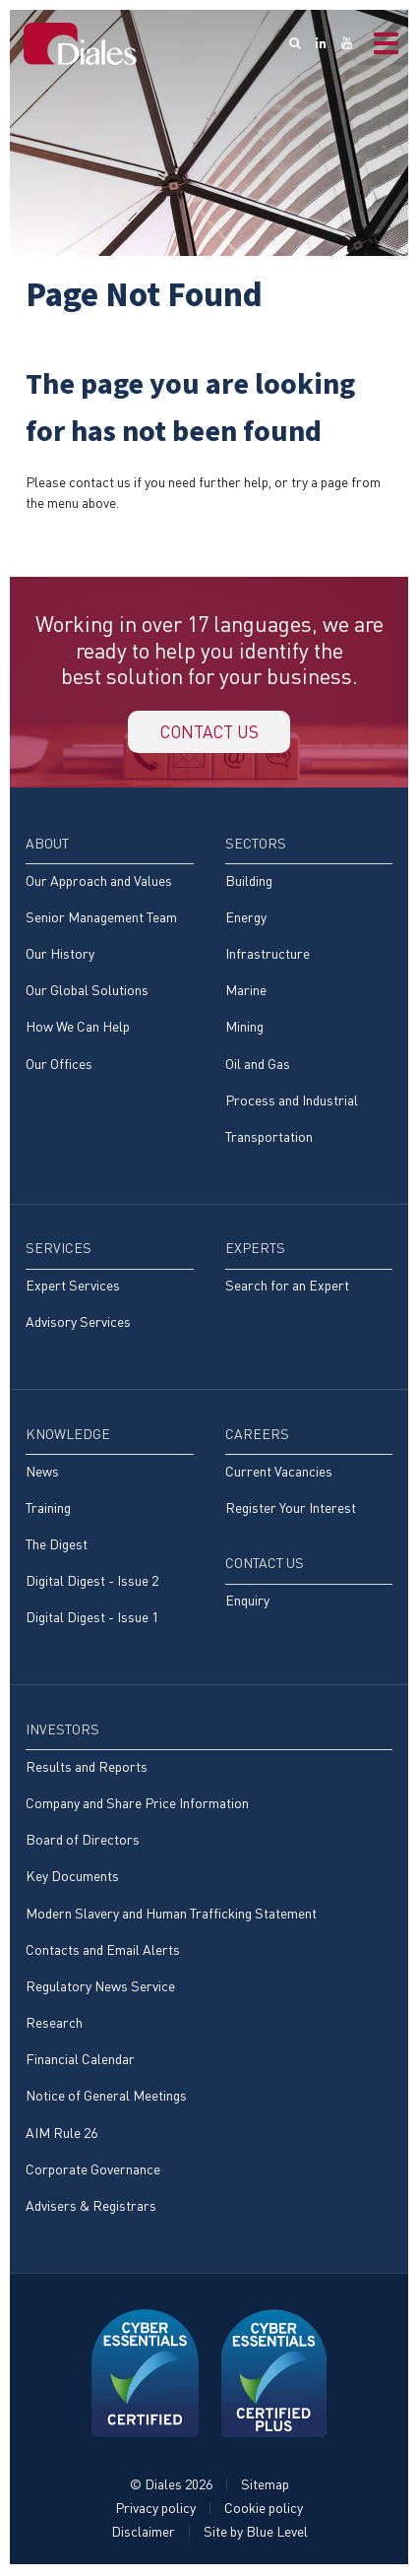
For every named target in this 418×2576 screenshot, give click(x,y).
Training (48, 1509)
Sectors (255, 845)
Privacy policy (155, 2509)
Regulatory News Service (100, 1987)
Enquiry (247, 1602)
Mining (244, 1028)
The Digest (57, 1546)
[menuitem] (110, 964)
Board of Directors (83, 1841)
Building (248, 882)
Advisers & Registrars (91, 2207)
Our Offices (59, 1065)
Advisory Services (78, 1324)
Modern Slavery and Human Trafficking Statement (171, 1915)
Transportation (269, 1138)
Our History (60, 955)
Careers (257, 1435)
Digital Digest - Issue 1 (92, 1619)
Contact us (209, 732)
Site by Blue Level (256, 2533)
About (47, 845)
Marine (246, 991)
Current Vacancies (278, 1473)
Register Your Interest (290, 1509)
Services (58, 1249)
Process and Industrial (291, 1102)
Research (54, 2024)
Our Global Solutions (87, 991)
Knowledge (68, 1435)
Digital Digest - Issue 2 (92, 1582)
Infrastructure (267, 955)
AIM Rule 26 (61, 2134)
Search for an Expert (287, 1287)
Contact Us (264, 1564)
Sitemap (265, 2486)
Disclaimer (143, 2533)
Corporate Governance (93, 2171)
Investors (62, 1731)
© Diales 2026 (171, 2486)
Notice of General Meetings (106, 2098)
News (42, 1473)
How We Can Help (78, 1028)
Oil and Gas (257, 1065)
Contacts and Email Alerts (103, 1951)
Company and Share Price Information (137, 1804)
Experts (255, 1249)
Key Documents (72, 1877)
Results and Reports (87, 1768)
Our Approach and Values (99, 882)
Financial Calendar (80, 2060)
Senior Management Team (101, 919)
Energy (246, 919)
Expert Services (73, 1287)
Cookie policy (263, 2509)
